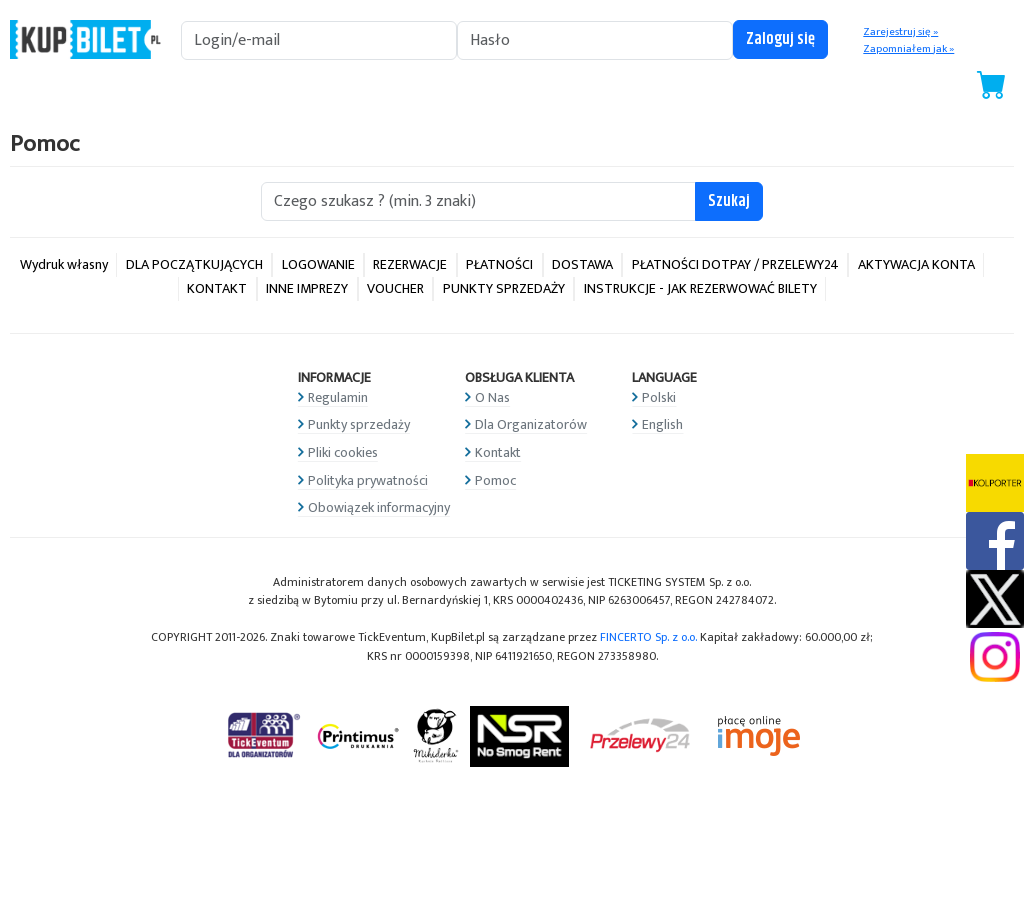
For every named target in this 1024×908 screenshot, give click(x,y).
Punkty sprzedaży (359, 424)
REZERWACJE (410, 264)
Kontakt (498, 452)
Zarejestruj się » (900, 32)
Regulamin (338, 397)
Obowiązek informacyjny (379, 507)
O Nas (492, 397)
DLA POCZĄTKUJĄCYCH (194, 264)
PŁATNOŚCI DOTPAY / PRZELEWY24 (735, 264)
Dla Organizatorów (531, 424)
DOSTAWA (582, 264)
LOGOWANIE (318, 264)
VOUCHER (395, 288)
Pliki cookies (343, 452)
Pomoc (495, 480)
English (662, 424)
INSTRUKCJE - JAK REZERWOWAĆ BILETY (700, 288)
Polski (659, 397)
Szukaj (729, 201)
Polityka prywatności (368, 480)
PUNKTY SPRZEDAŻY (504, 288)
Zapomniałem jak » (908, 49)
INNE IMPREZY (307, 288)
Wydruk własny (64, 264)
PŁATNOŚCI (499, 264)
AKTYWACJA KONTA (916, 264)
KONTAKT (217, 288)
